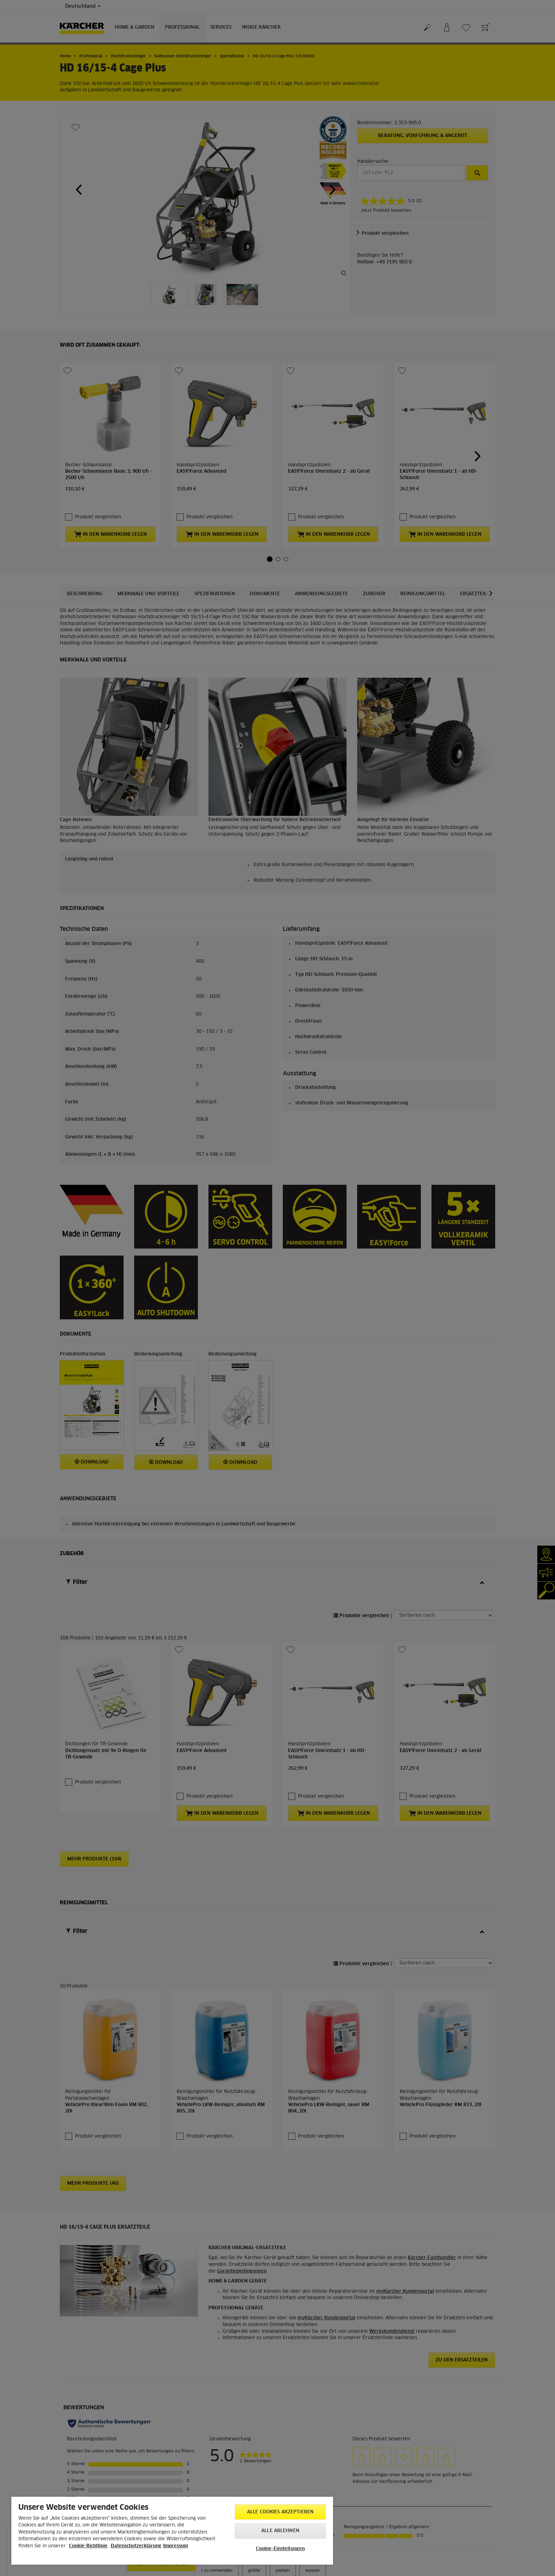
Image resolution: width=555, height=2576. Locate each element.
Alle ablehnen (280, 2531)
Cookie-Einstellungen (280, 2549)
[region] (172, 2531)
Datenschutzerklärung (136, 2546)
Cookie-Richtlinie (88, 2546)
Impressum (175, 2546)
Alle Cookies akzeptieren (280, 2512)
